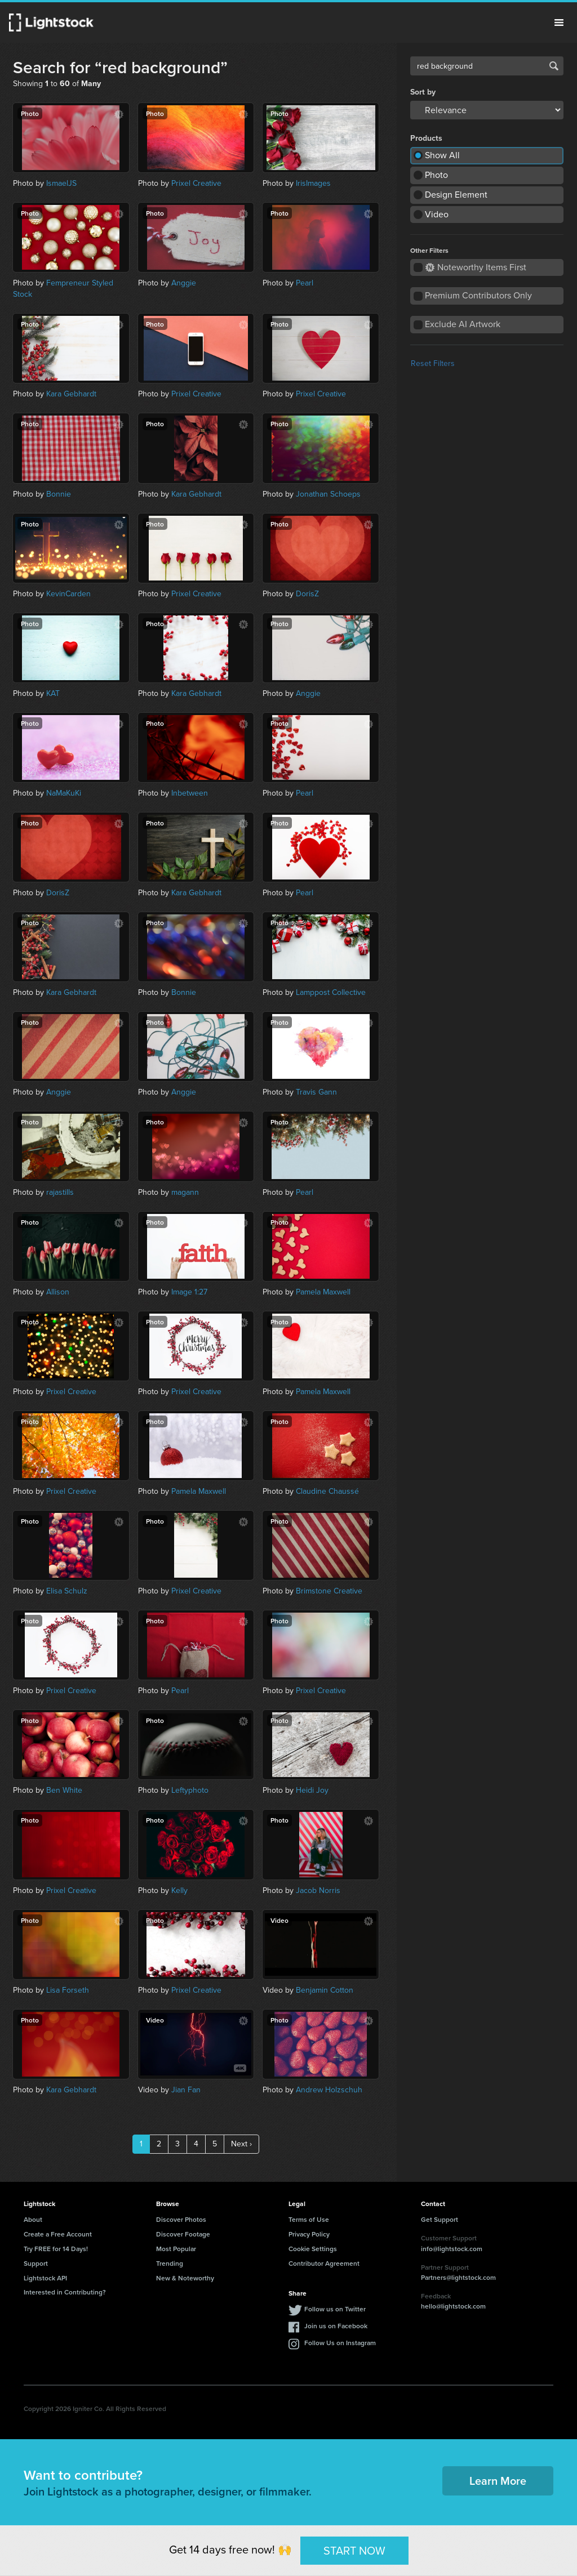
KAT (53, 693)
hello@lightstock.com (453, 2306)
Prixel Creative (196, 183)
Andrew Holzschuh (329, 2090)
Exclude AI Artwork (462, 324)
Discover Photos (181, 2219)
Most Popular (176, 2248)
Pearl (304, 283)
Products (426, 138)
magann (185, 1192)
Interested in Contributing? (65, 2292)
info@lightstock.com (451, 2248)
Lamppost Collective (331, 992)
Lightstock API (45, 2278)
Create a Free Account (58, 2234)
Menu (559, 23)
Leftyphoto (189, 1790)
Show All (442, 155)
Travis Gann (316, 1092)
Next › (241, 2144)
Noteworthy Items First (475, 267)
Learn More (497, 2480)
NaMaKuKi (63, 793)
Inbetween (189, 793)
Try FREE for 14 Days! (56, 2248)
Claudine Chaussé (327, 1491)
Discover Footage (183, 2234)
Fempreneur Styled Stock (63, 288)
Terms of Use (308, 2219)
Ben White (64, 1790)
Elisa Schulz (66, 1591)
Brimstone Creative (329, 1591)
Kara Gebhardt (71, 394)
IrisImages (313, 183)
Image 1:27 (189, 1292)
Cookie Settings (312, 2248)
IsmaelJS (61, 183)
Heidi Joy (312, 1790)
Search (553, 65)
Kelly (179, 1890)
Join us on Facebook (335, 2326)
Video (437, 214)
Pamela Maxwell (323, 1292)
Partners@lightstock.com (458, 2277)
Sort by (423, 92)
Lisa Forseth (67, 1990)
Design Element (456, 194)
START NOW (354, 2550)
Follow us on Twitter (335, 2309)
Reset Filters (433, 363)
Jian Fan (186, 2090)
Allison (57, 1292)
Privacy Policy (309, 2234)
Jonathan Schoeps (328, 494)
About (33, 2219)
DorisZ (307, 594)
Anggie (183, 283)
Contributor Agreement (323, 2263)
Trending (169, 2263)
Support (36, 2263)
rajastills (60, 1192)
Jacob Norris (318, 1890)
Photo (436, 174)
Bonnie (58, 494)
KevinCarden (68, 594)
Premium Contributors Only (478, 295)
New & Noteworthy (185, 2278)
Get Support (439, 2219)
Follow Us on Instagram (340, 2342)
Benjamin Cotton (324, 1990)
